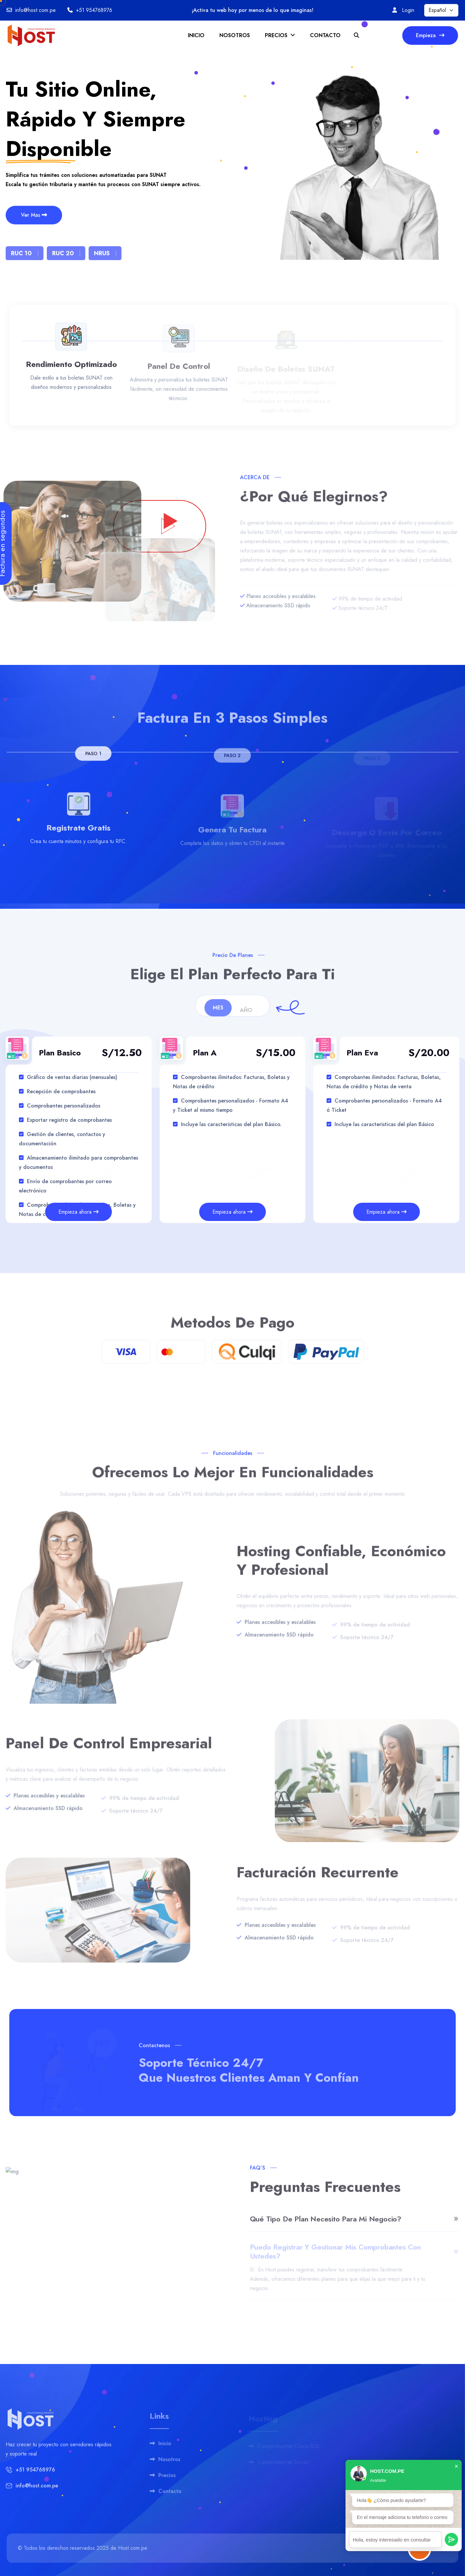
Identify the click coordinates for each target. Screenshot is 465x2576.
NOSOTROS (234, 35)
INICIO (196, 35)
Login (408, 10)
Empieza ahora (78, 1212)
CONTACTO (325, 35)
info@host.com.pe (35, 10)
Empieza (430, 35)
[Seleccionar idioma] (441, 10)
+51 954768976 (94, 10)
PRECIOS (280, 35)
